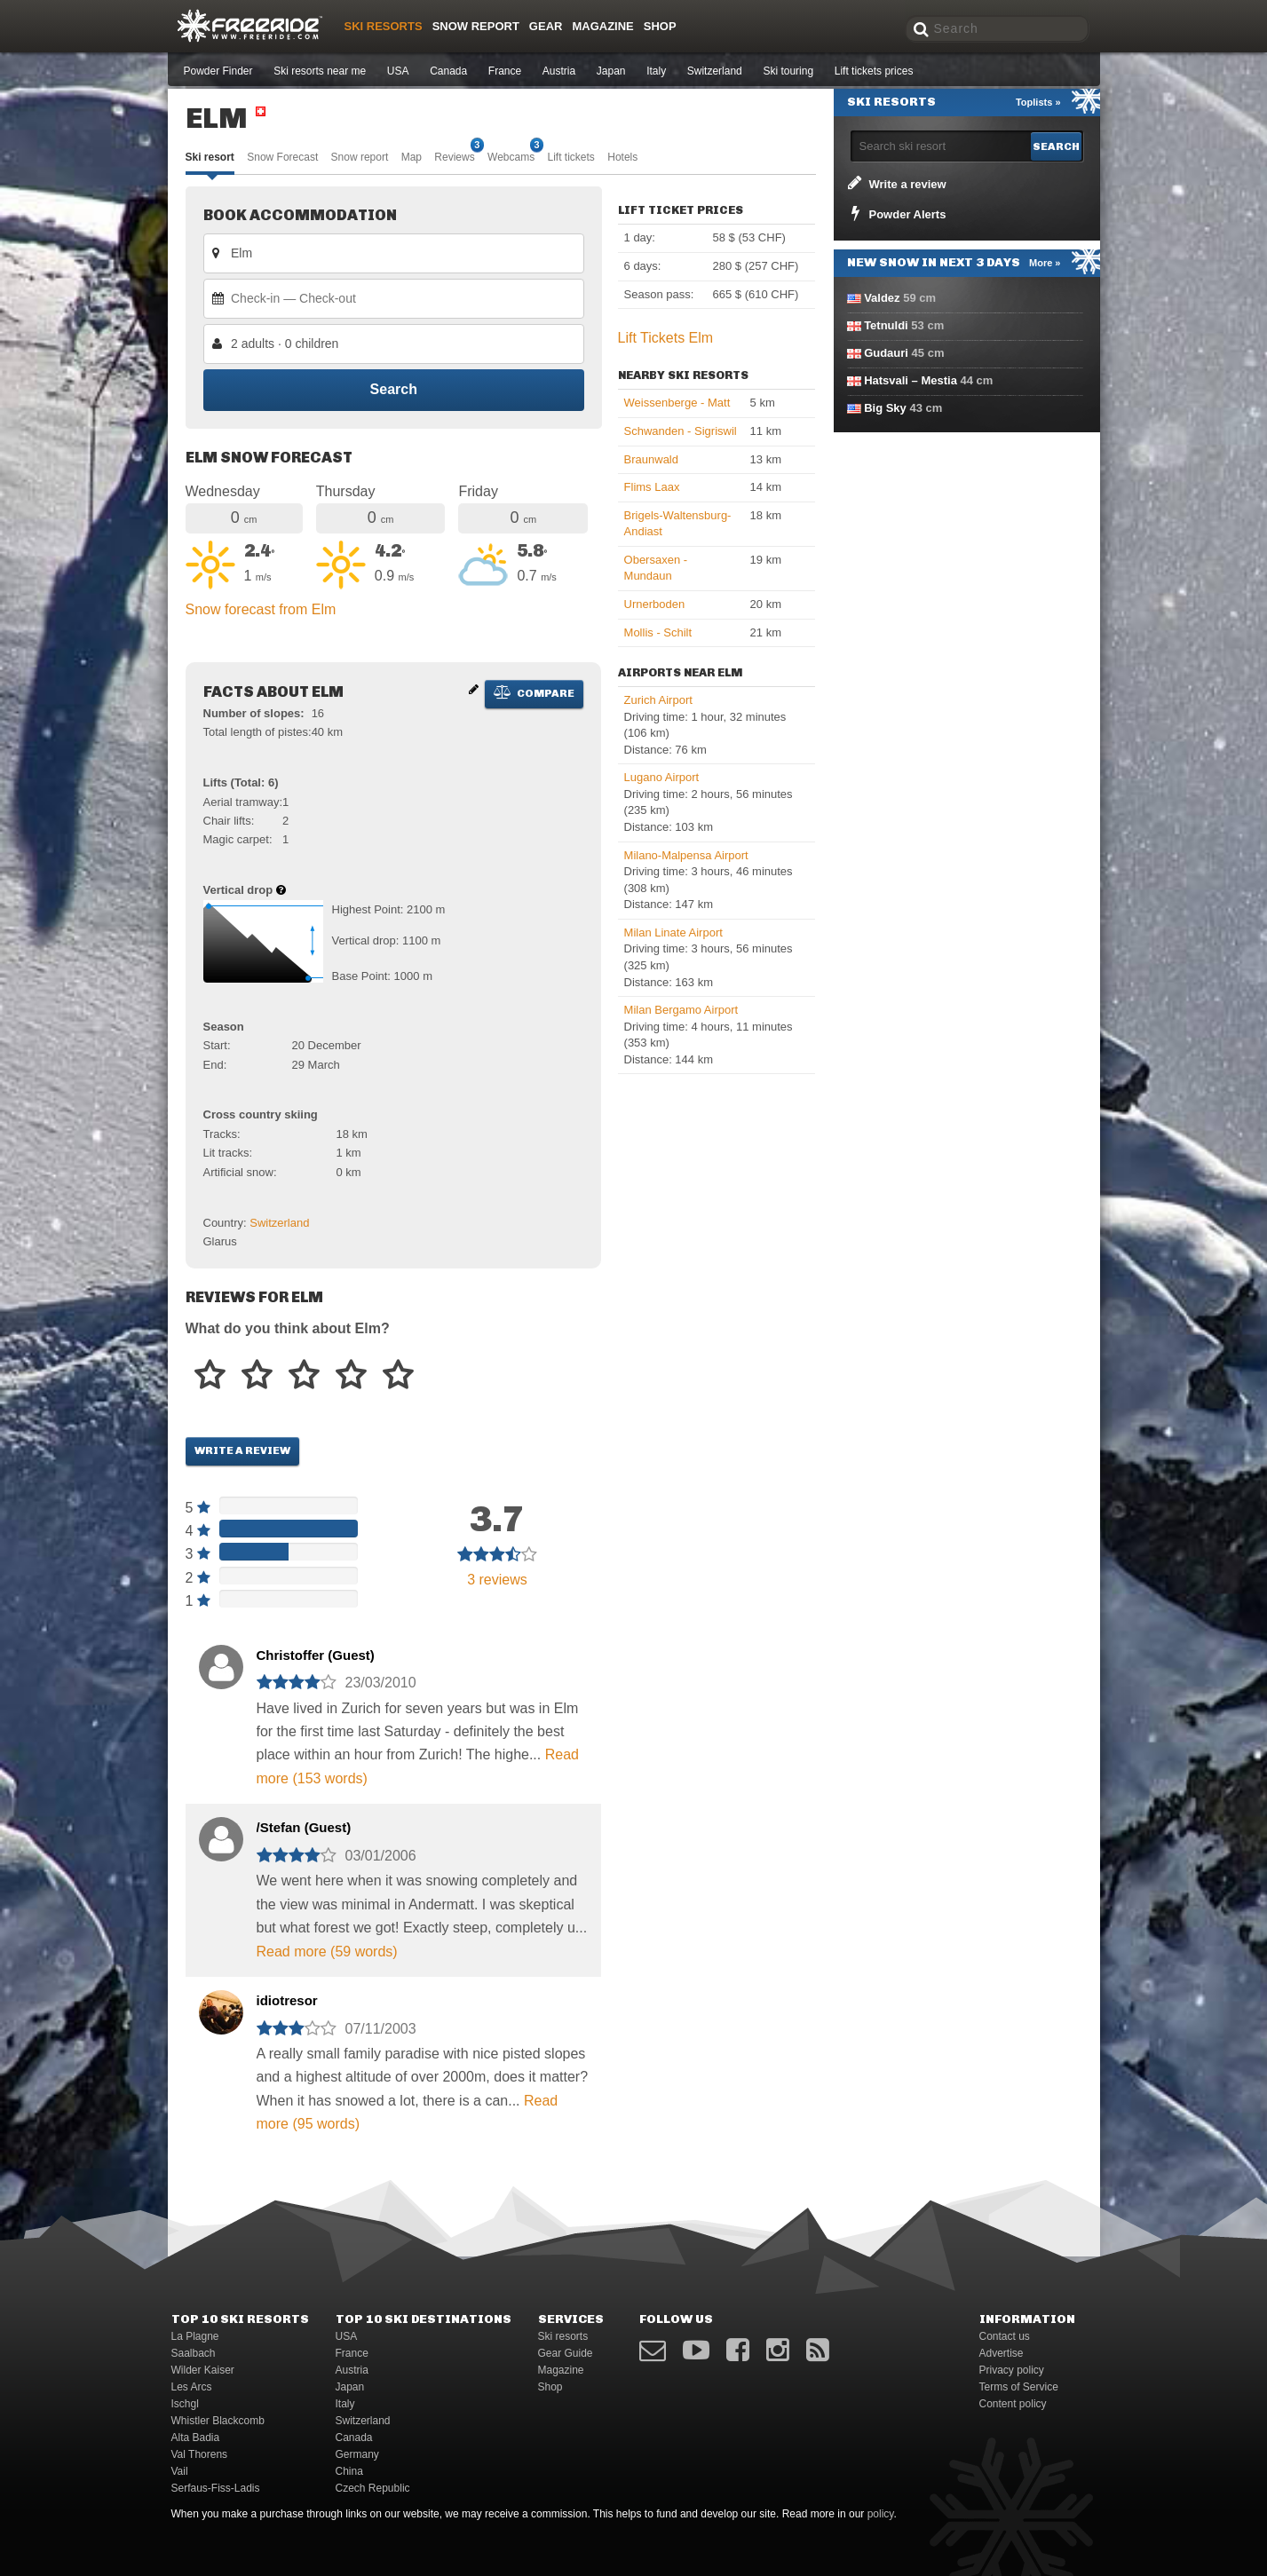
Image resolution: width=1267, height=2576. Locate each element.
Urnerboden (654, 604)
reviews (497, 1579)
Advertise (1001, 2353)
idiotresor (287, 2000)
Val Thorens (199, 2454)
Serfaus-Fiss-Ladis (215, 2488)
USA (398, 71)
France (504, 71)
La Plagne (195, 2336)
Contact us (1004, 2336)
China (349, 2471)
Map (411, 157)
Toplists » (1038, 102)
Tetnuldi (886, 325)
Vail (179, 2471)
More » (1044, 262)
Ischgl (185, 2404)
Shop (660, 26)
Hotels (622, 157)
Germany (357, 2454)
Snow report (360, 157)
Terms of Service (1018, 2387)
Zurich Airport (658, 700)
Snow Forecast (282, 157)
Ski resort (210, 157)
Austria (558, 71)
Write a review (242, 1450)
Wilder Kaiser (202, 2370)
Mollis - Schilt (658, 632)
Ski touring (788, 71)
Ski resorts (383, 26)
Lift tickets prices (874, 71)
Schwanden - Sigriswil (680, 431)
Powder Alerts (895, 213)
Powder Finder (218, 71)
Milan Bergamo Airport (681, 1009)
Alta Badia (195, 2437)
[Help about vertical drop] (281, 890)
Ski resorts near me (319, 71)
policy (880, 2514)
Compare (534, 692)
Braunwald (651, 459)
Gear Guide (565, 2353)
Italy (656, 71)
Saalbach (193, 2353)
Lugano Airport (662, 777)
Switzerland (714, 71)
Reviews (454, 155)
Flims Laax (652, 487)
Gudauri (886, 353)
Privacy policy (1011, 2370)
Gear (546, 26)
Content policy (1013, 2404)
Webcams (511, 155)
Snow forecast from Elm (261, 609)
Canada (448, 71)
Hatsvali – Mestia (910, 380)
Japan (611, 71)
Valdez (881, 297)
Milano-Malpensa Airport (686, 855)
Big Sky (885, 408)
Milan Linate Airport (673, 932)
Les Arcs (191, 2387)
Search (392, 390)
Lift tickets (571, 157)
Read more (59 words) (327, 1951)
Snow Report (475, 26)
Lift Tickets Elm (666, 337)
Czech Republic (373, 2488)
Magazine (602, 26)
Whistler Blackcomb (218, 2420)
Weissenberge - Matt (677, 402)
